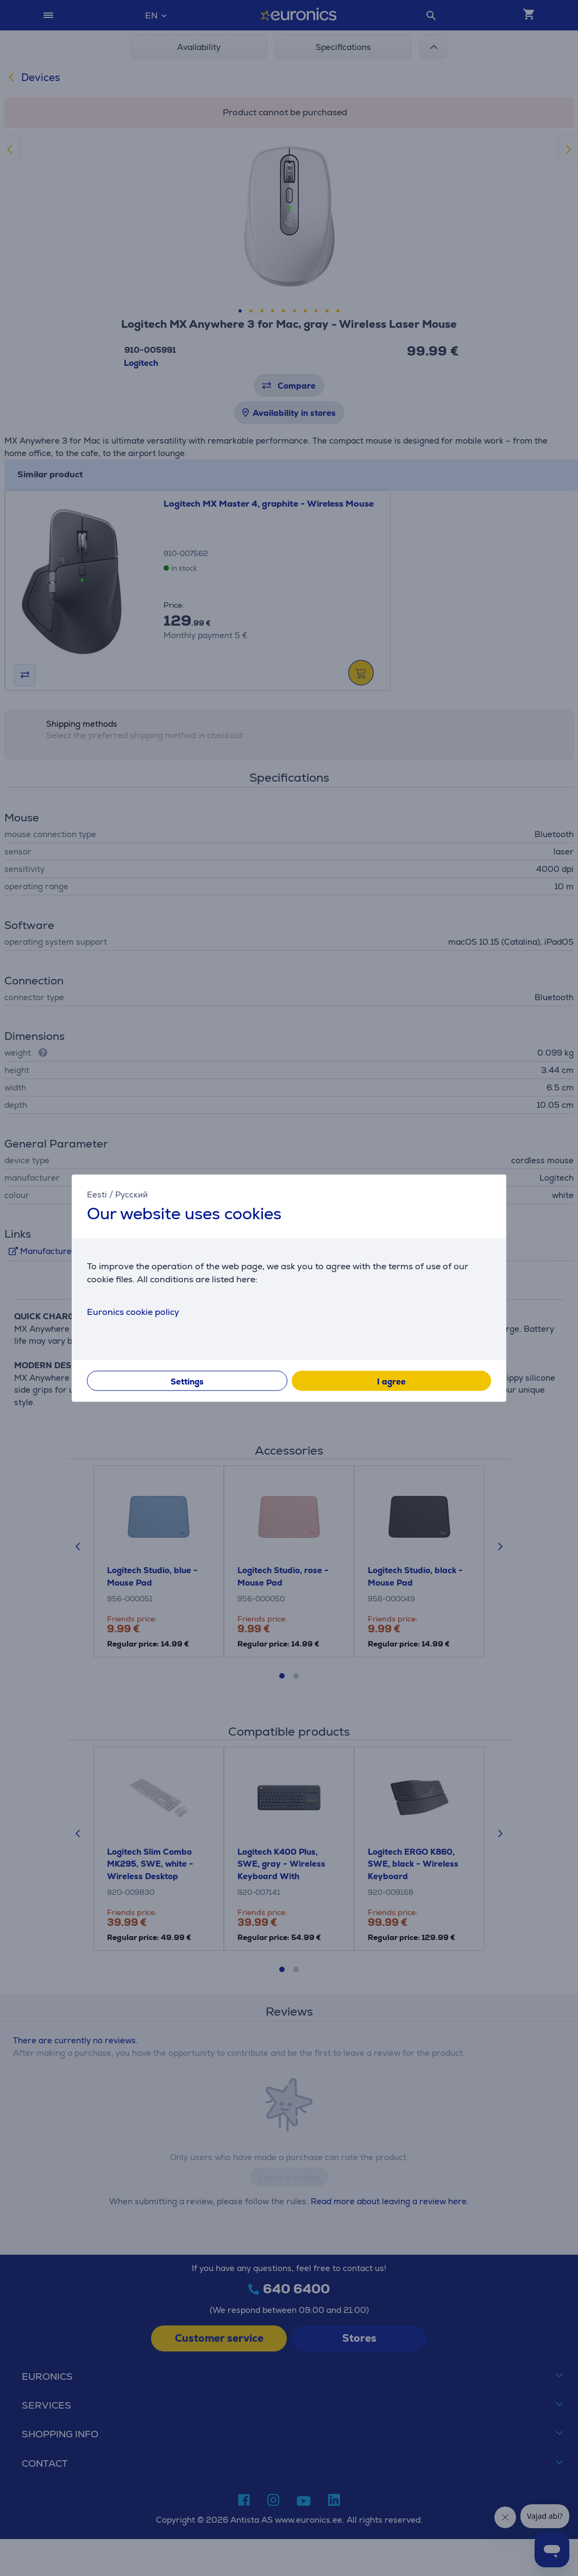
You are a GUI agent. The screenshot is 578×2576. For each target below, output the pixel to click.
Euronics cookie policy (133, 1312)
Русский (131, 1194)
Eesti (97, 1194)
